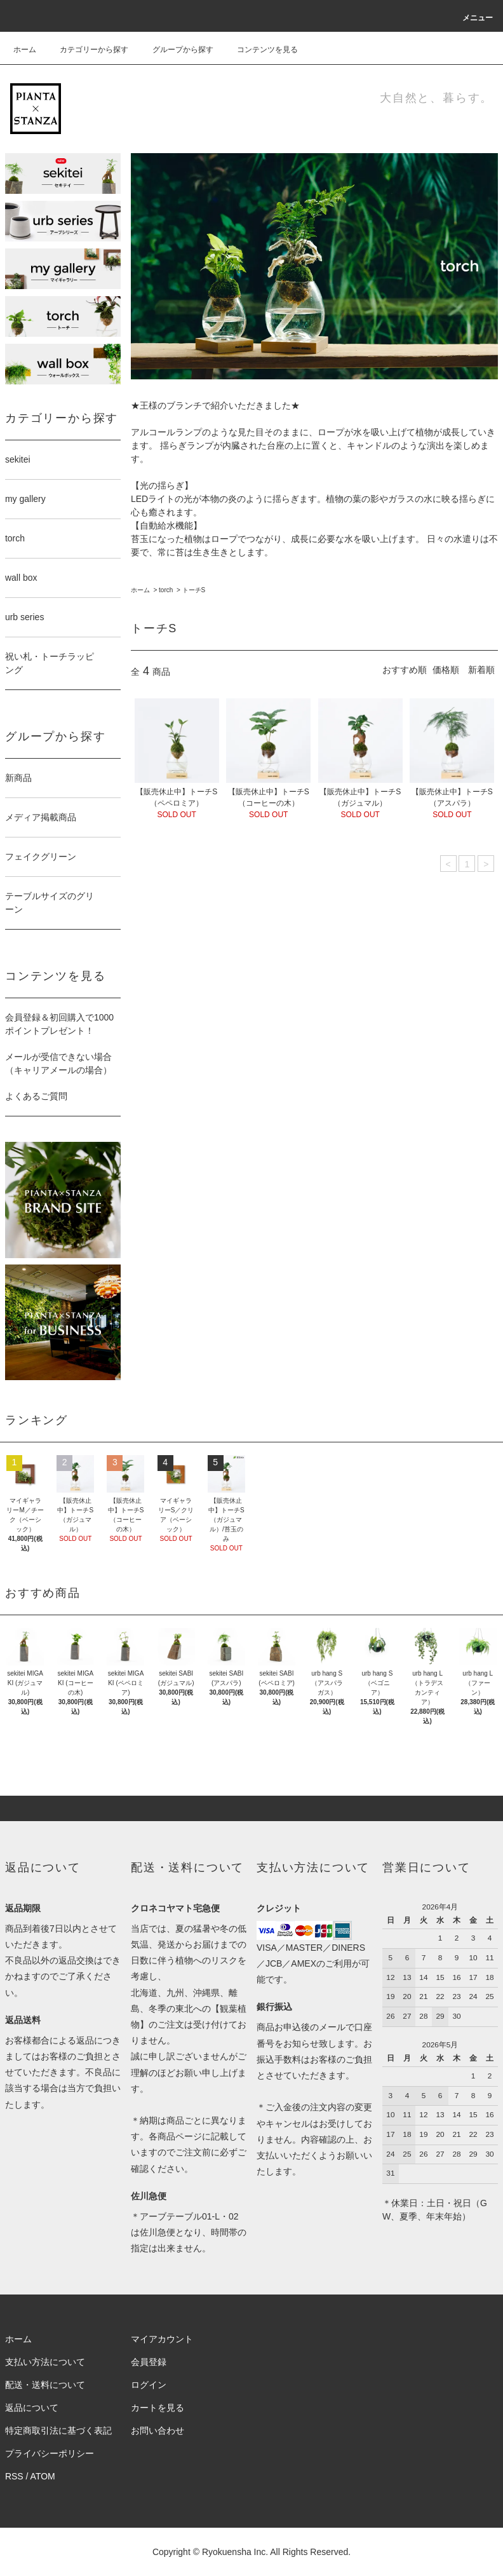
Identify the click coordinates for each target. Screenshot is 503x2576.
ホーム (24, 49)
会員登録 (148, 2362)
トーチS (194, 589)
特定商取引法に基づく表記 (58, 2430)
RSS (14, 2476)
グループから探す (175, 49)
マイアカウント (162, 2339)
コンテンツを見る (260, 49)
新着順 (481, 670)
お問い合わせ (157, 2430)
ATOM (42, 2476)
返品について (31, 2408)
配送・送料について (45, 2385)
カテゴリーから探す (86, 49)
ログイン (148, 2385)
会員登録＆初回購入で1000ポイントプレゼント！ (59, 1024)
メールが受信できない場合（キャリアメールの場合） (58, 1063)
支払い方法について (45, 2362)
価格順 (446, 670)
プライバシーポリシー (49, 2453)
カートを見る (157, 2408)
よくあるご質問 (36, 1096)
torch (166, 589)
